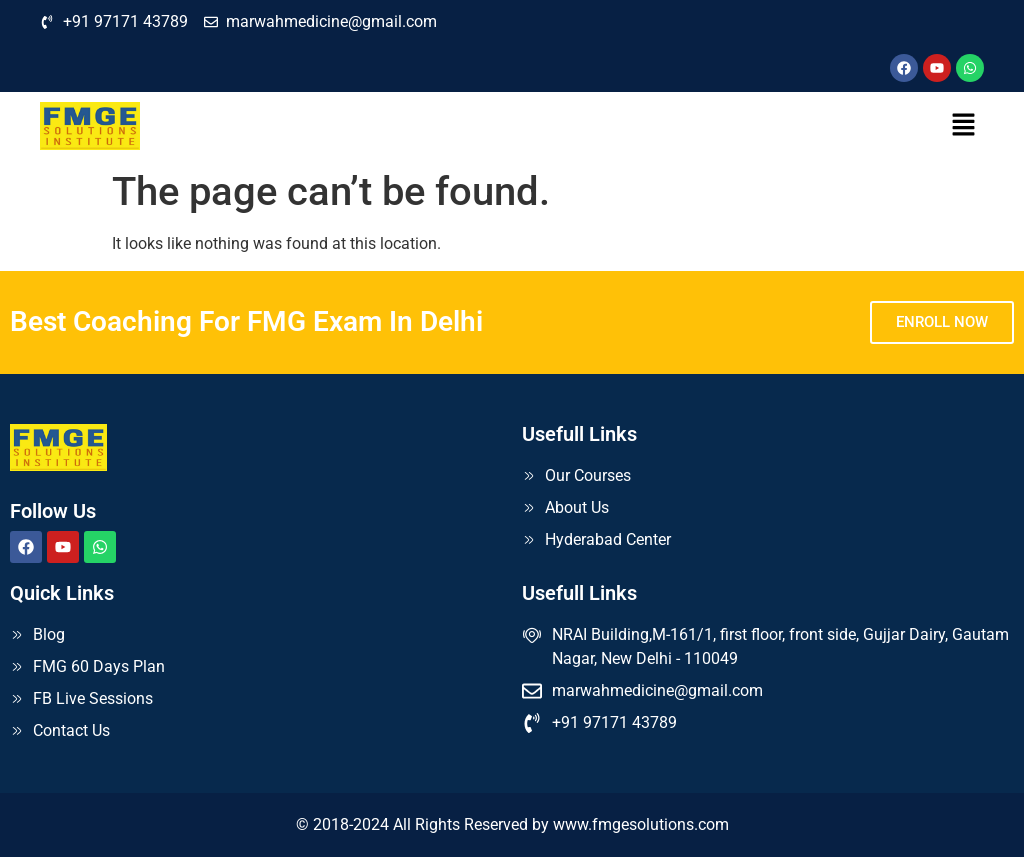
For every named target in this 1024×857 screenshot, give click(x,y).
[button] (964, 126)
